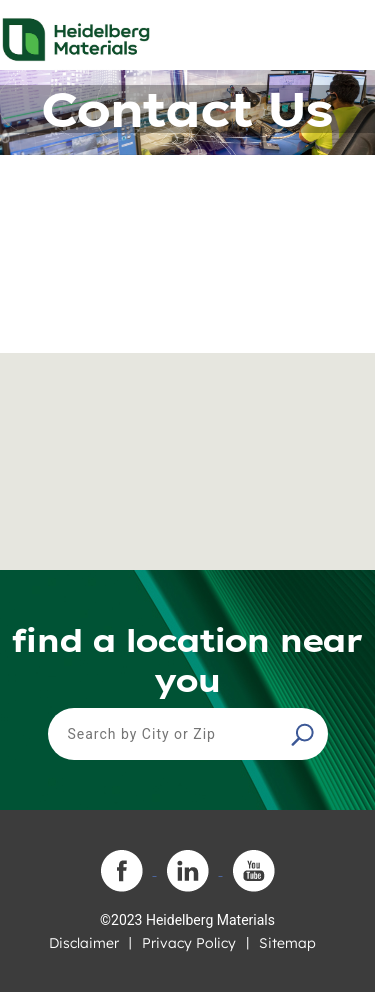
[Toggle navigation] (342, 34)
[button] (305, 734)
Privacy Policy (189, 943)
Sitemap (287, 943)
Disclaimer (84, 943)
